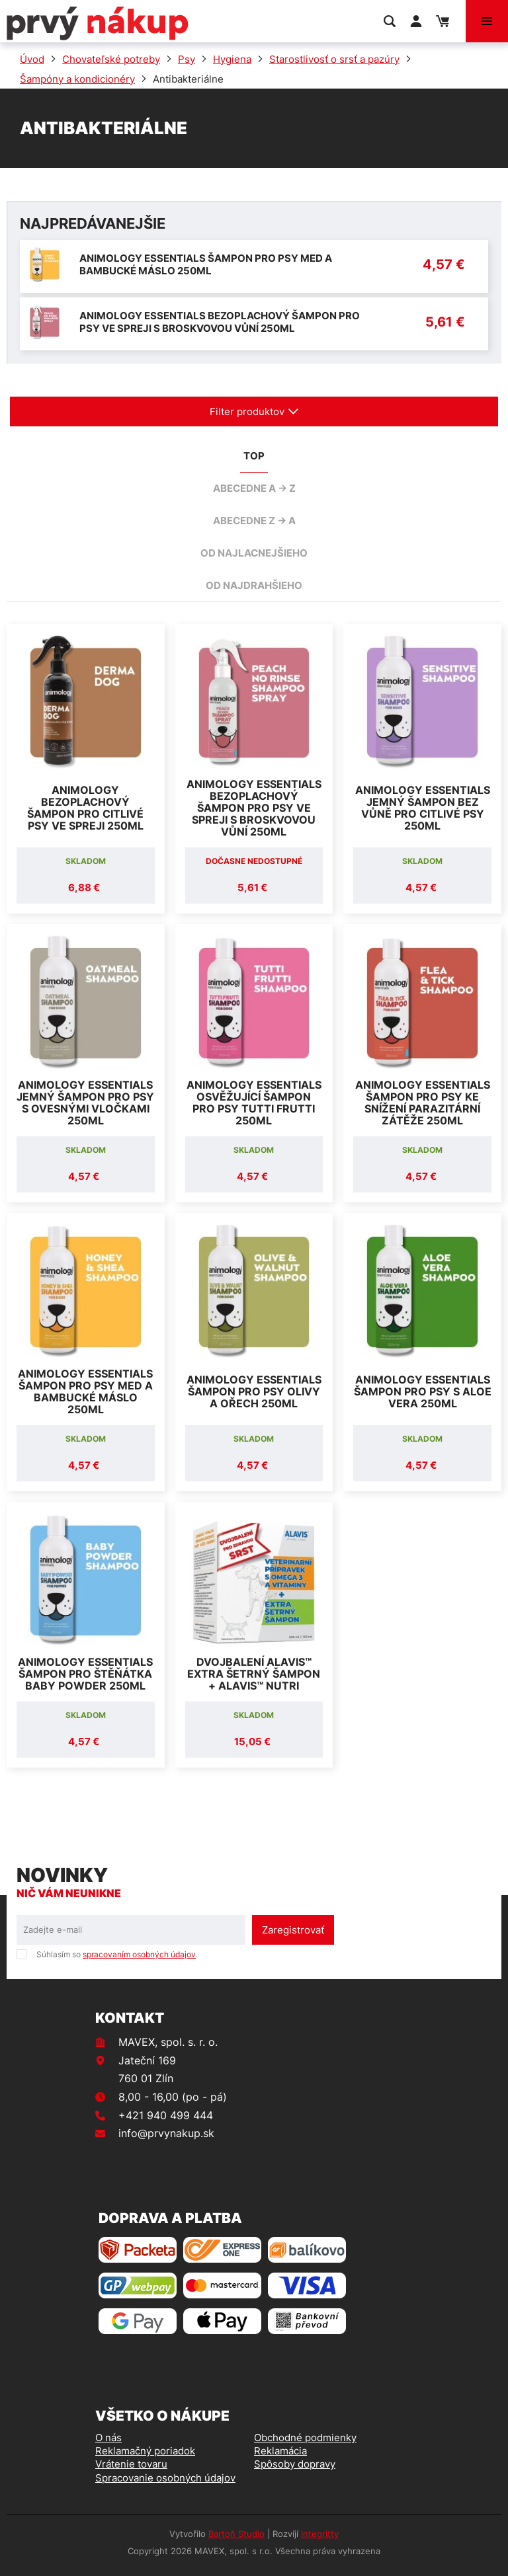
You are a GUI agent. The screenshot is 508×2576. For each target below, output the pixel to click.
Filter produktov (254, 411)
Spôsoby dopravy (294, 2464)
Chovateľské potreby (111, 59)
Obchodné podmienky (305, 2437)
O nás (108, 2437)
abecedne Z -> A (254, 520)
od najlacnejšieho (254, 553)
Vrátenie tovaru (131, 2464)
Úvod (32, 59)
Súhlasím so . (117, 1954)
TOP (254, 455)
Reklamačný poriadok (145, 2450)
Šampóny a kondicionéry (77, 79)
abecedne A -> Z (254, 488)
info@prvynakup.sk (166, 2133)
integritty (320, 2533)
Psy (186, 59)
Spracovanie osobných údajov (165, 2478)
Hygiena (232, 59)
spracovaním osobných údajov (139, 1954)
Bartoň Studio (236, 2533)
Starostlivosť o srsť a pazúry (334, 59)
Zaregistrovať (293, 1930)
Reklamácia (280, 2450)
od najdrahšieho (254, 585)
